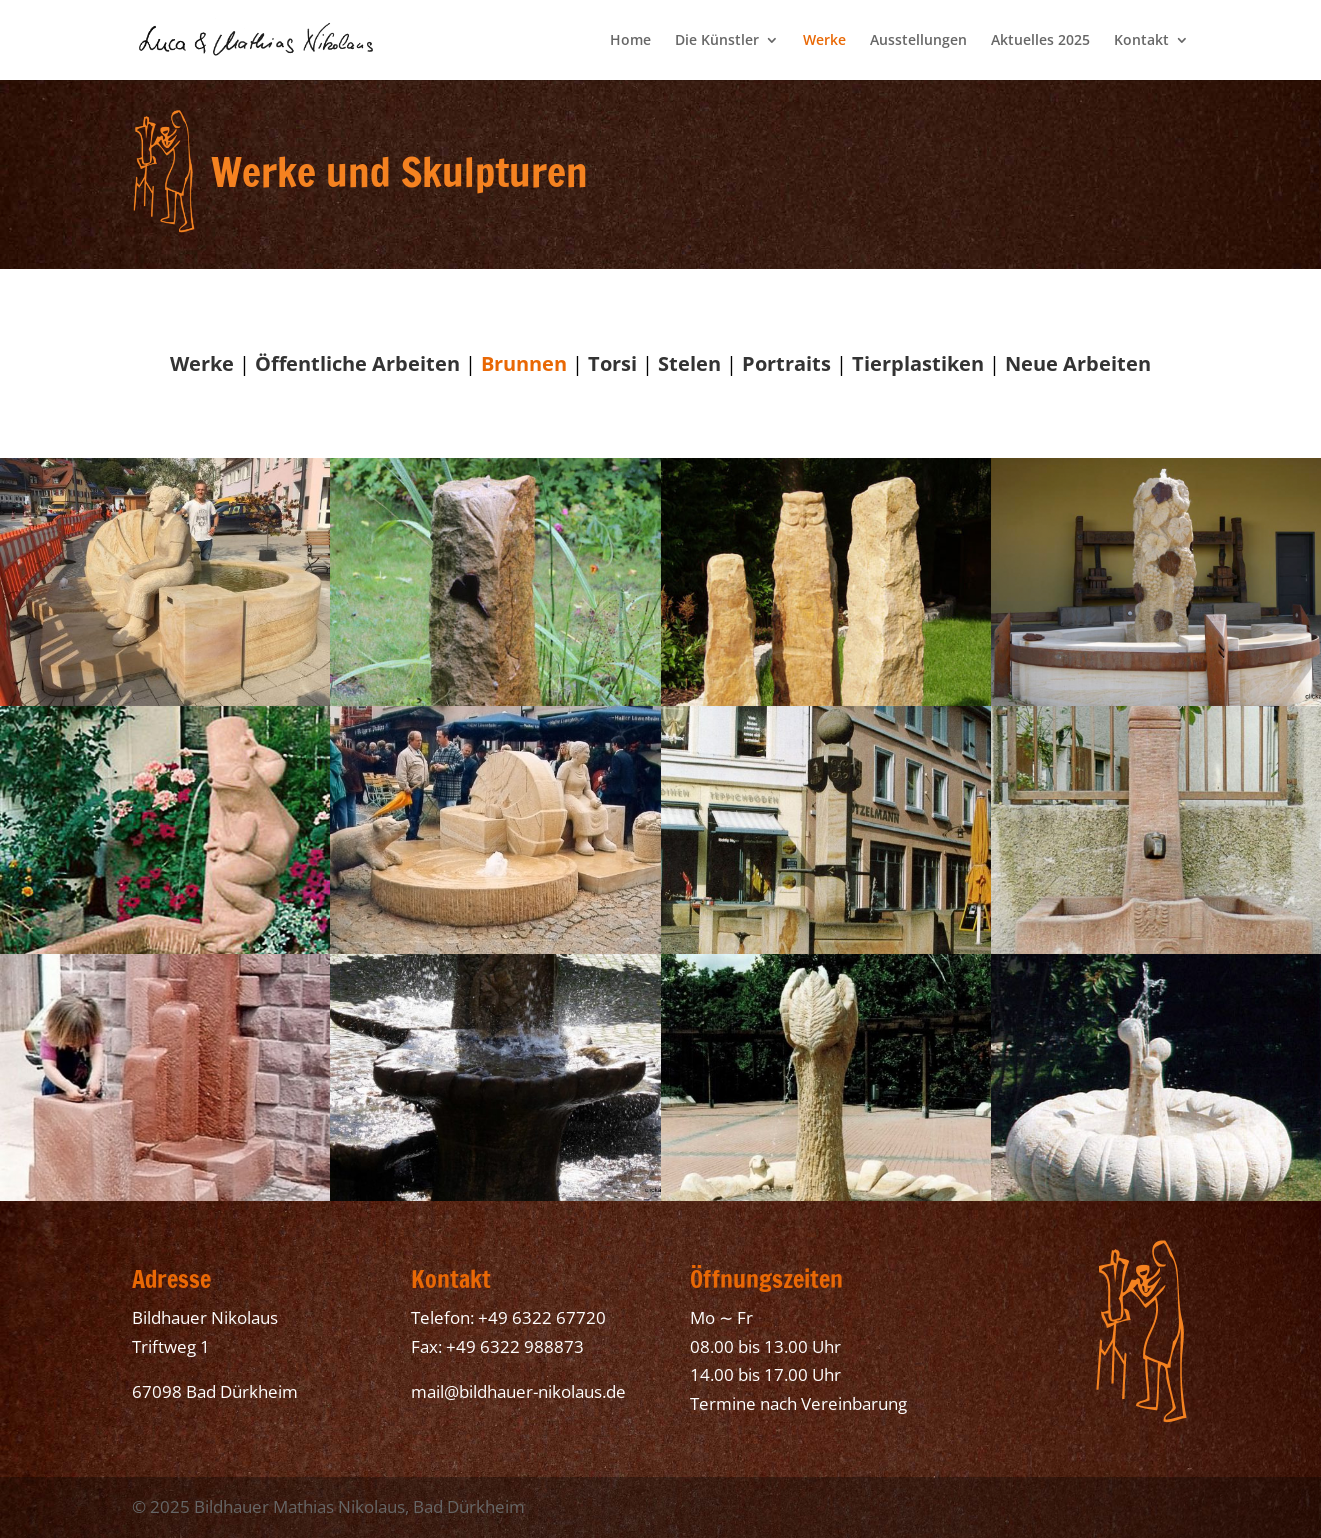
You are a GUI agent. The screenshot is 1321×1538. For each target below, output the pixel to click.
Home (630, 41)
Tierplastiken (918, 363)
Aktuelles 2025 (1040, 41)
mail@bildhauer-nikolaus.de (518, 1391)
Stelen (689, 363)
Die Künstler (717, 41)
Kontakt (1141, 41)
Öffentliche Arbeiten (357, 363)
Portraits (786, 363)
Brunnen (524, 363)
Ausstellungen (918, 41)
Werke (824, 41)
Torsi (612, 363)
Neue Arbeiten (1078, 363)
